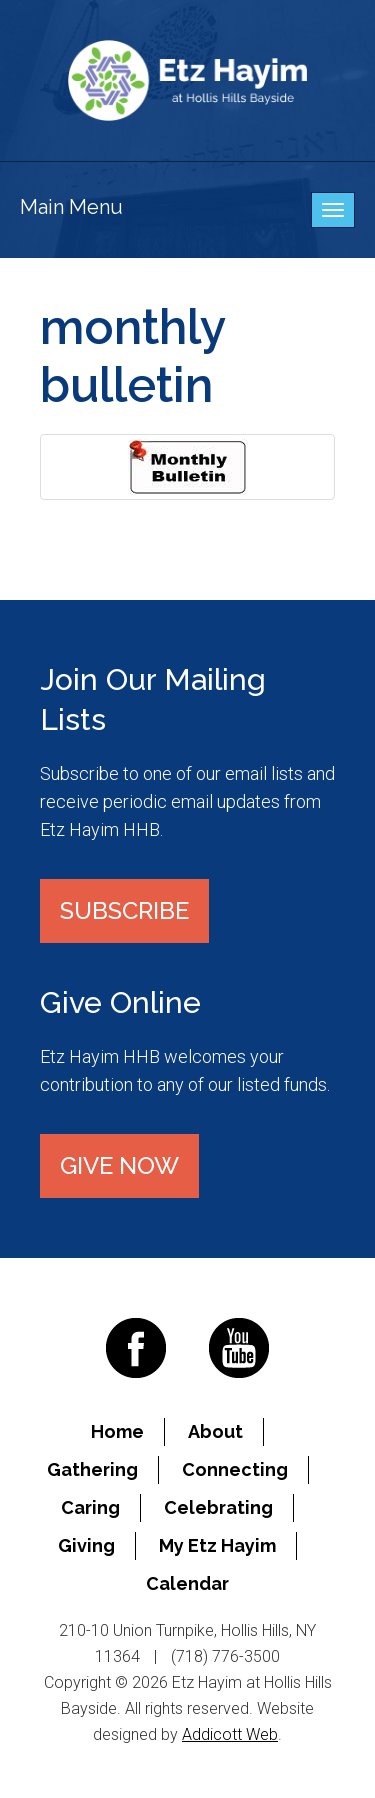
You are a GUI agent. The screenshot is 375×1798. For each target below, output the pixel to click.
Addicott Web (230, 1734)
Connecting (235, 1469)
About (215, 1431)
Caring (90, 1507)
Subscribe (124, 910)
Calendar (187, 1583)
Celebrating (218, 1507)
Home (117, 1431)
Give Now (119, 1165)
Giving (86, 1545)
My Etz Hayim (217, 1545)
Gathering (92, 1469)
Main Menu (71, 207)
